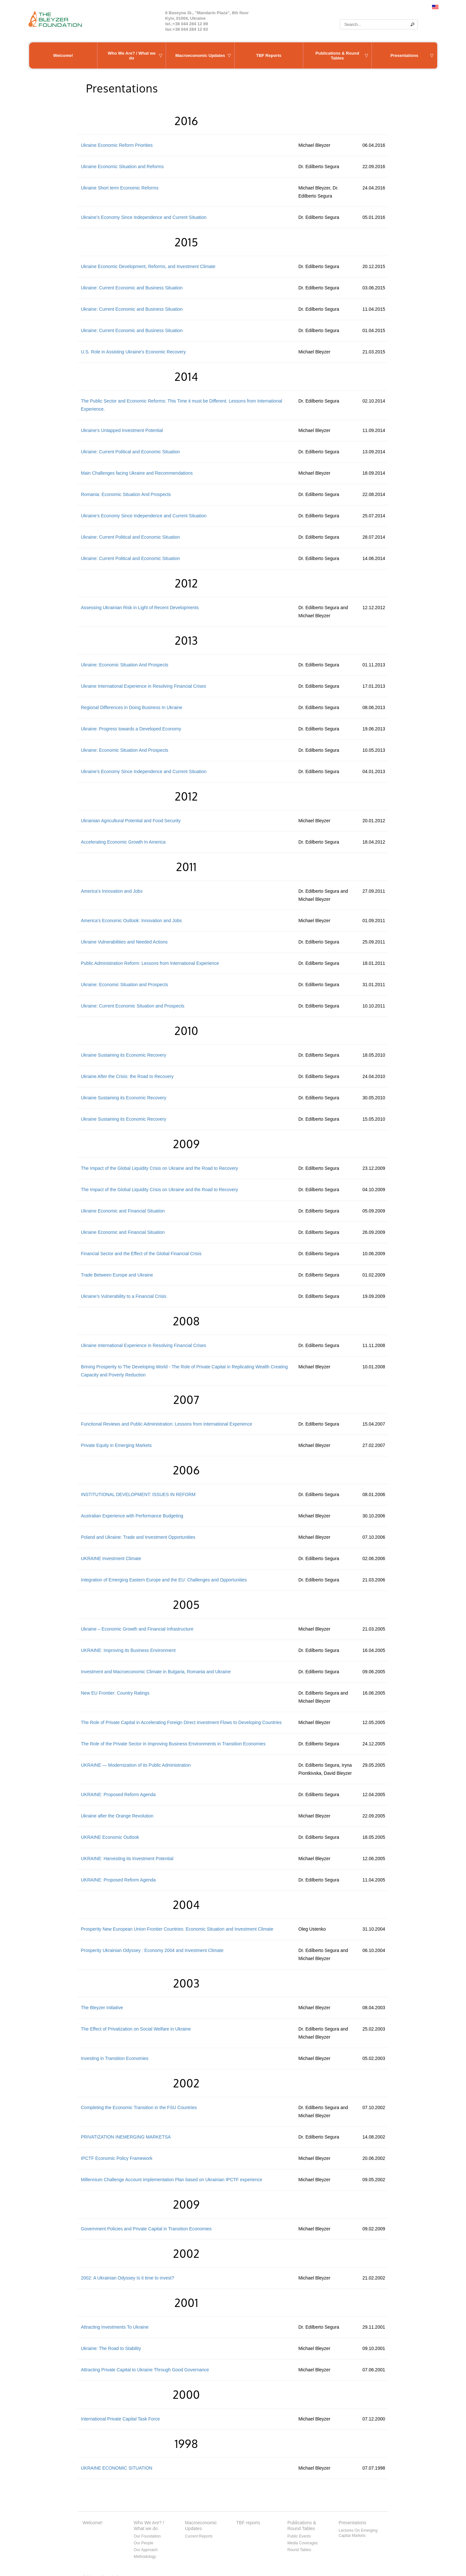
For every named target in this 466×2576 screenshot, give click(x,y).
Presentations (404, 55)
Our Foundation (147, 2536)
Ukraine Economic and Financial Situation (123, 1210)
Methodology (145, 2556)
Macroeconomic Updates (200, 55)
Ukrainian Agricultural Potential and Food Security (131, 820)
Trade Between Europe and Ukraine (117, 1274)
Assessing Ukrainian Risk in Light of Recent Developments (140, 607)
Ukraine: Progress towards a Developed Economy (131, 728)
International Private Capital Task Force (120, 2418)
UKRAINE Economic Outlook (110, 1837)
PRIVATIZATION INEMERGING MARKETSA (126, 2136)
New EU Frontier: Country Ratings (115, 1693)
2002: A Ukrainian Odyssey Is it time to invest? (127, 2277)
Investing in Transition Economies (115, 2058)
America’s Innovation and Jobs (111, 891)
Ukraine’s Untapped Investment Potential (122, 430)
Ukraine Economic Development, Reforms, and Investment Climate (148, 266)
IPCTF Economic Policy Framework (116, 2158)
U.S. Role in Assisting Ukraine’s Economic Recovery (133, 351)
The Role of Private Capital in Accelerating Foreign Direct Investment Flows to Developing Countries (181, 1722)
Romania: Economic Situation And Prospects (126, 494)
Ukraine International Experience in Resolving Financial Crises (143, 686)
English (435, 7)
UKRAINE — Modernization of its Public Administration (136, 1765)
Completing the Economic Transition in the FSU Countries (139, 2107)
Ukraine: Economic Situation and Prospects (124, 984)
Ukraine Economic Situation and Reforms (122, 166)
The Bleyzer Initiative (102, 2007)
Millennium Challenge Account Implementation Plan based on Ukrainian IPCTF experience (171, 2179)
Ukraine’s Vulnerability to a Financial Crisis (123, 1296)
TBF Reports (268, 55)
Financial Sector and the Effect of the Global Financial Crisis (141, 1253)
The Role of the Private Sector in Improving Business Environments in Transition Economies (173, 1743)
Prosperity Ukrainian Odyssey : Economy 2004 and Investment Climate (152, 1950)
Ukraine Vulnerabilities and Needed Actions (124, 941)
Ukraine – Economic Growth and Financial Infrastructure (137, 1629)
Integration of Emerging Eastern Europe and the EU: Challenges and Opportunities (164, 1579)
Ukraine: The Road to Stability (111, 2348)
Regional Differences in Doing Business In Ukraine (131, 707)
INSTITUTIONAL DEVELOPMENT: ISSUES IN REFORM (138, 1494)
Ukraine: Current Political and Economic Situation (130, 451)
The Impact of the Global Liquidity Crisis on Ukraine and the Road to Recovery (159, 1168)
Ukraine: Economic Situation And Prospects (124, 664)
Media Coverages (302, 2543)
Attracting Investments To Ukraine (115, 2327)
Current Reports (199, 2536)
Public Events (299, 2536)
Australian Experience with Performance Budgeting (132, 1515)
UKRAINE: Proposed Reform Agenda (118, 1794)
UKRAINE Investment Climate (111, 1558)
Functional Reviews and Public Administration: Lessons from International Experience (166, 1424)
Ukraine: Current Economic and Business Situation (132, 287)
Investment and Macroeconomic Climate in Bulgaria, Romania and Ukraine (156, 1671)
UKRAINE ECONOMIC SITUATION (116, 2468)
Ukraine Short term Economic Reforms (120, 187)
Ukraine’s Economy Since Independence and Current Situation (143, 217)
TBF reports (248, 2522)
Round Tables (299, 2550)
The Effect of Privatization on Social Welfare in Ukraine (136, 2029)
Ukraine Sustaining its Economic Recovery (123, 1055)
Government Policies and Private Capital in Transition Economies (146, 2228)
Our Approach (146, 2550)
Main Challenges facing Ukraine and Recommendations (137, 473)
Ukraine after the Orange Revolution (117, 1815)
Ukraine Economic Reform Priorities (117, 145)
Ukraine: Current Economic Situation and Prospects (132, 1005)
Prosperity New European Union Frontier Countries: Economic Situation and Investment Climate (177, 1929)
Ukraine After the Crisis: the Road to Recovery (127, 1076)
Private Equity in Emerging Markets (116, 1445)
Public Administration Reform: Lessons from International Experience (150, 963)
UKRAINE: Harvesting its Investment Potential (127, 1858)
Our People (143, 2543)
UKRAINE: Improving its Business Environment (128, 1650)
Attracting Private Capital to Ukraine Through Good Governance (145, 2369)
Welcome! (63, 55)
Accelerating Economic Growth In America (123, 842)
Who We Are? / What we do (131, 55)
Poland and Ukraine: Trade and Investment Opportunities (138, 1537)
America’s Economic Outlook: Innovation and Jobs (131, 920)
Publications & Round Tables (337, 55)
